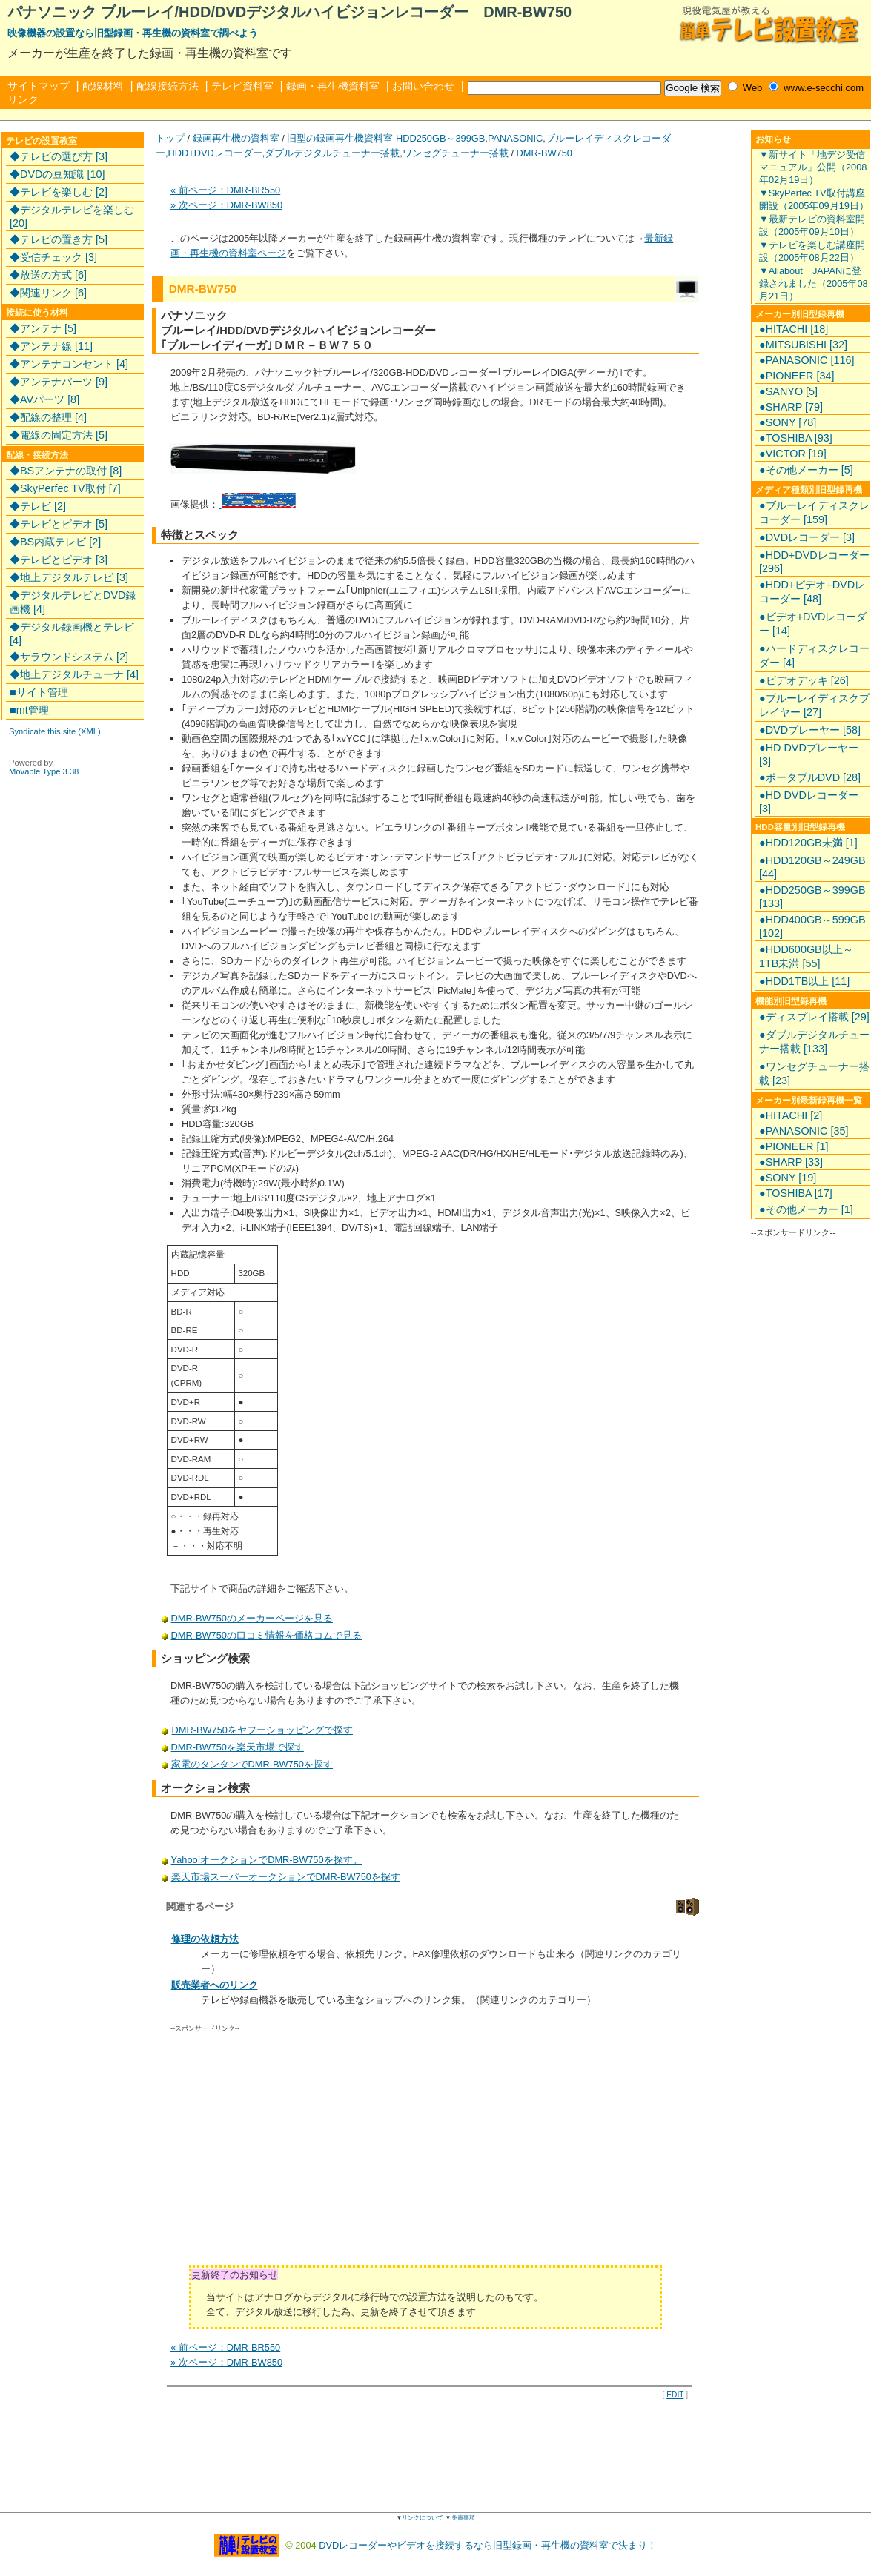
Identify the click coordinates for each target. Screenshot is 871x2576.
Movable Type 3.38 (44, 771)
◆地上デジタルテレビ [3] (69, 577)
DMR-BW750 (544, 153)
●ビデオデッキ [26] (804, 680)
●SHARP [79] (791, 407)
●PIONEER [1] (793, 1146)
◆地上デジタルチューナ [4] (74, 674)
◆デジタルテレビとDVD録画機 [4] (73, 602)
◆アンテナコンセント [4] (69, 364)
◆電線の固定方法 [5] (58, 435)
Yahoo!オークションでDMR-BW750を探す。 (266, 1859)
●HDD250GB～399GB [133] (812, 896)
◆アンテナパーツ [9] (58, 382)
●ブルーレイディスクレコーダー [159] (814, 512)
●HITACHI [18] (793, 329)
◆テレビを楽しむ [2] (58, 192)
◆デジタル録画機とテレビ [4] (72, 633)
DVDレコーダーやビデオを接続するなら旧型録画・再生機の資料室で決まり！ (488, 2545)
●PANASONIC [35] (803, 1131)
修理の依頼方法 (205, 1939)
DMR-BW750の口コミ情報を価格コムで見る (266, 1635)
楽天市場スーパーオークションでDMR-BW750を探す (285, 1876)
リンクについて (422, 2517)
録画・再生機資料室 (333, 86)
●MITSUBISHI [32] (803, 345)
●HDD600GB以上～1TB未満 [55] (806, 956)
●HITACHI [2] (790, 1115)
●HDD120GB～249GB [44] (812, 867)
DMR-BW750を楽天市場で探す (238, 1747)
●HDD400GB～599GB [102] (812, 926)
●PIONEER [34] (796, 376)
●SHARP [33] (791, 1162)
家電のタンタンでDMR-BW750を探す (252, 1764)
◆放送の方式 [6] (48, 275)
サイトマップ (38, 86)
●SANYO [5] (788, 391)
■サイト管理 (39, 692)
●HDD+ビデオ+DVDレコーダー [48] (812, 592)
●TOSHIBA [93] (795, 438)
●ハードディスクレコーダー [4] (814, 655)
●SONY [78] (787, 422)
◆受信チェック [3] (53, 257)
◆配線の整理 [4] (48, 417)
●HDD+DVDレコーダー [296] (814, 561)
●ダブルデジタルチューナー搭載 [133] (814, 1042)
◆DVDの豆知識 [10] (57, 174)
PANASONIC (515, 138)
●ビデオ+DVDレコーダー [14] (813, 624)
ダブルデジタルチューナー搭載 (332, 153)
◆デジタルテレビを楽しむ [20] (72, 216)
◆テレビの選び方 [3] (58, 156)
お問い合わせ (423, 86)
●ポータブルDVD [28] (810, 777)
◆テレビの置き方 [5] (58, 239)
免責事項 (463, 2517)
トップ (170, 138)
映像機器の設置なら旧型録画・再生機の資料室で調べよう (132, 33)
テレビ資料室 (242, 86)
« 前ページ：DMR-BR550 (225, 190)
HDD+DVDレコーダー (215, 153)
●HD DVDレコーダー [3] (808, 801)
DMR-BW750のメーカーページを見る (252, 1618)
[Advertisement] (295, 2154)
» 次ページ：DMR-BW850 (226, 204)
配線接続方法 (167, 86)
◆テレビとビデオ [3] (58, 559)
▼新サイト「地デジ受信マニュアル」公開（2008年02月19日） (813, 167)
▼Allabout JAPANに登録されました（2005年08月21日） (813, 283)
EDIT (674, 2395)
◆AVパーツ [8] (44, 399)
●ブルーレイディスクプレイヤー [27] (814, 705)
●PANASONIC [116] (806, 360)
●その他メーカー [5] (806, 470)
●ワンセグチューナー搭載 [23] (814, 1073)
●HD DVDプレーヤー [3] (808, 754)
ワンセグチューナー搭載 (456, 153)
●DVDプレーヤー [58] (810, 730)
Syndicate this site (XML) (55, 731)
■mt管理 (29, 710)
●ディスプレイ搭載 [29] (814, 1017)
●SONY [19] (787, 1178)
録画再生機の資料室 (236, 138)
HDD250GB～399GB (440, 138)
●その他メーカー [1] (806, 1209)
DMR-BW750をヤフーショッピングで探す (262, 1730)
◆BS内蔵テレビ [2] (55, 542)
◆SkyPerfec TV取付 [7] (65, 488)
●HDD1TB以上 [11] (804, 981)
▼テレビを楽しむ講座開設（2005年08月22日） (812, 251)
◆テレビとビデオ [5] (58, 524)
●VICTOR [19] (793, 453)
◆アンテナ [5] (43, 328)
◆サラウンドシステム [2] (69, 657)
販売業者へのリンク (214, 1985)
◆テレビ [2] (38, 506)
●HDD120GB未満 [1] (808, 843)
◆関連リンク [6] (48, 293)
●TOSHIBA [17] (795, 1193)
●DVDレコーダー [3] (807, 537)
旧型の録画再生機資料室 (340, 138)
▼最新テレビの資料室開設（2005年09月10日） (812, 225)
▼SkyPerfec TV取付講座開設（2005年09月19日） (814, 199)
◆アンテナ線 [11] (51, 346)
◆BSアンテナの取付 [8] (66, 471)
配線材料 (103, 86)
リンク (23, 99)
